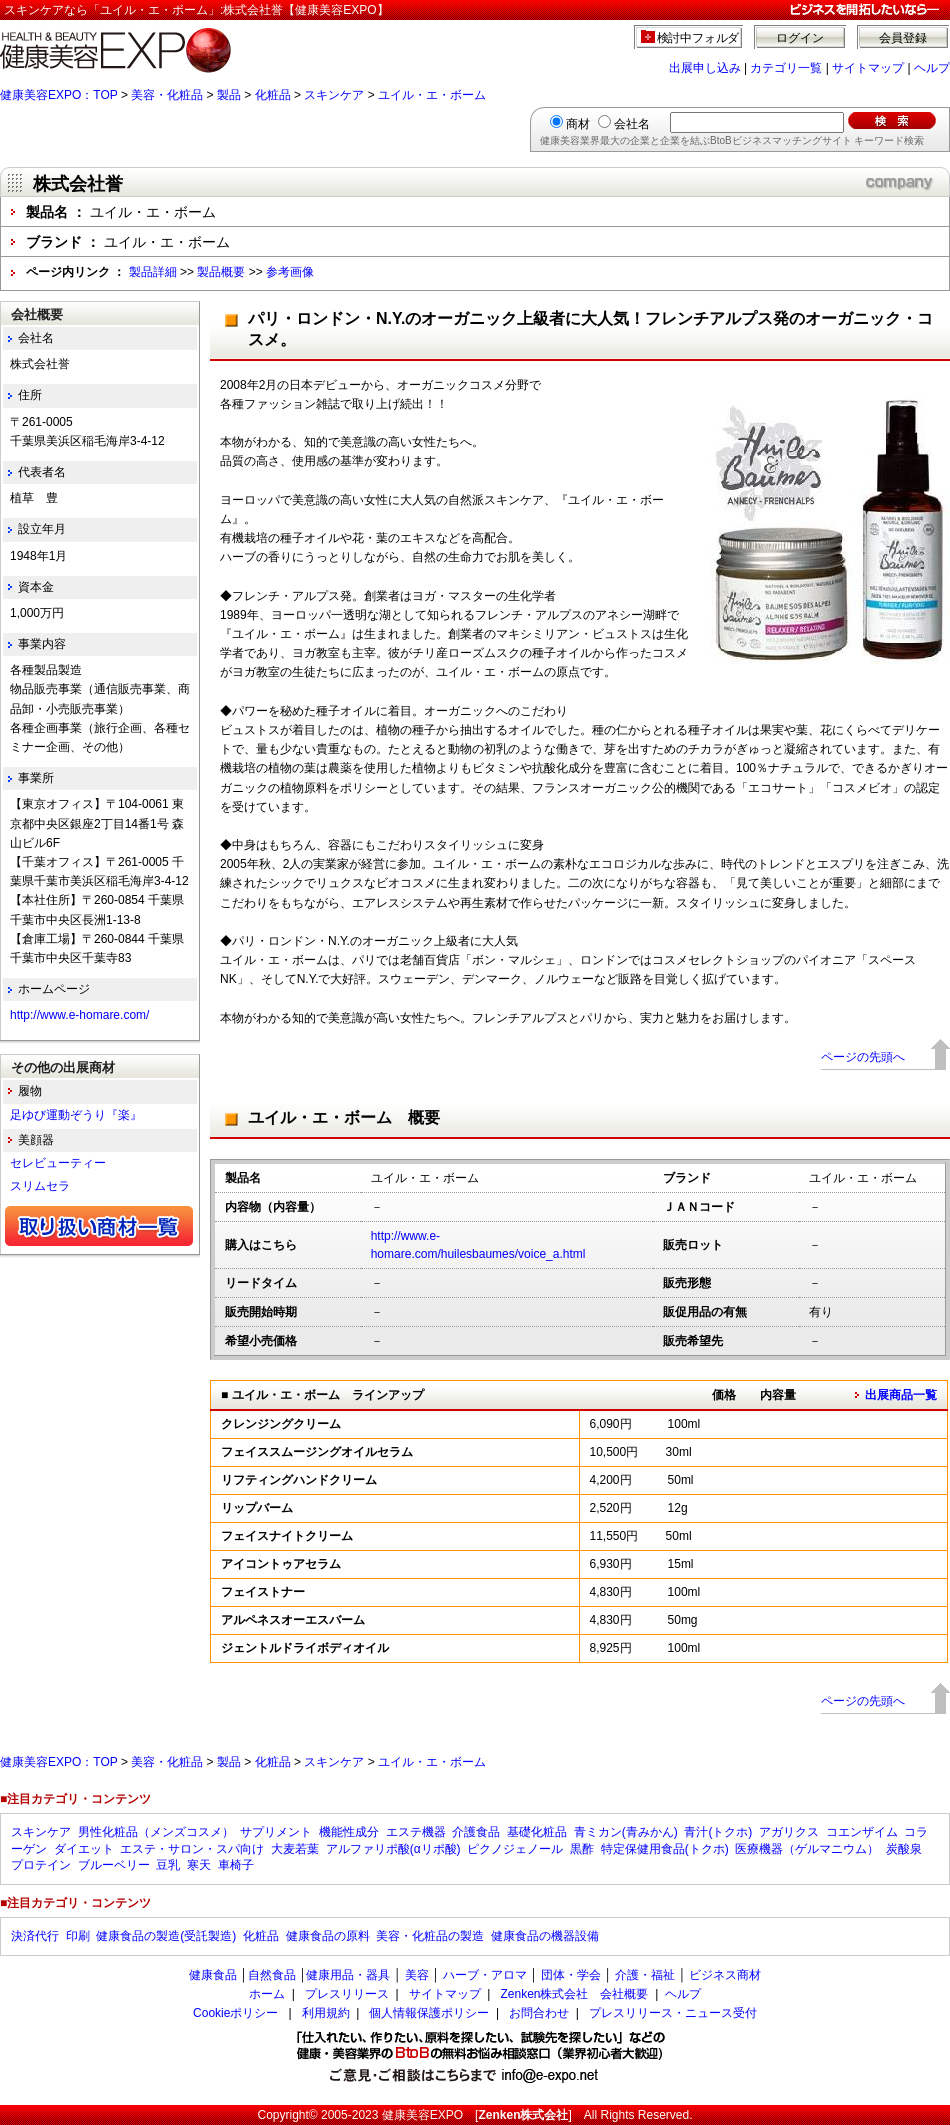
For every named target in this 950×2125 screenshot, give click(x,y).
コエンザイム (862, 1832)
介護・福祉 (645, 1975)
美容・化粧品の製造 (430, 1936)
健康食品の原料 (328, 1936)
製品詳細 (153, 272)
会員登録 (903, 38)
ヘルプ (932, 68)
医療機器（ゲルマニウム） (807, 1849)
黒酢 (582, 1849)
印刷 (78, 1936)
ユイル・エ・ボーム (432, 95)
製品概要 (221, 272)
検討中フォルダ (698, 38)
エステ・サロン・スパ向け (192, 1849)
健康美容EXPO (422, 2115)
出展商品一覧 (901, 1395)
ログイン (800, 38)
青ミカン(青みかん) (626, 1832)
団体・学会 (571, 1975)
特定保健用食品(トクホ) (665, 1849)
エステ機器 (416, 1832)
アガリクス (789, 1832)
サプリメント (276, 1832)
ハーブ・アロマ (485, 1975)
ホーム (267, 1994)
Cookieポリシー (235, 2013)
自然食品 (272, 1975)
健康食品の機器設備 (545, 1936)
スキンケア (334, 95)
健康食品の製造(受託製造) (166, 1936)
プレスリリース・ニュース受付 (673, 2013)
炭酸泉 (904, 1849)
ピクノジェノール (515, 1849)
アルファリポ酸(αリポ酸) (393, 1849)
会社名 (632, 124)
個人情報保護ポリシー (429, 2013)
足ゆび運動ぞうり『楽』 (76, 1115)
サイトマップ (868, 68)
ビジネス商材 (725, 1975)
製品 (229, 95)
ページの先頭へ (863, 1057)
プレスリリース (347, 1994)
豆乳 (168, 1865)
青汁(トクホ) (718, 1832)
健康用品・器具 (348, 1975)
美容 (417, 1975)
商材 (578, 124)
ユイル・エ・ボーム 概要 (344, 1117)
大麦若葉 (295, 1849)
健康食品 (213, 1975)
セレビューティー (58, 1163)
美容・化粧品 (167, 95)
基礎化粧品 (537, 1832)
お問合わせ (539, 2013)
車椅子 (236, 1865)
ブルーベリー (114, 1865)
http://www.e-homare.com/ (79, 1015)
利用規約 (326, 2013)
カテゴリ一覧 (786, 68)
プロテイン (41, 1865)
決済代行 (35, 1936)
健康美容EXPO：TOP (59, 95)
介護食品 (476, 1832)
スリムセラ (40, 1186)
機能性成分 (349, 1832)
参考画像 (290, 272)
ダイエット (84, 1849)
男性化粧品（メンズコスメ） (156, 1832)
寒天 (199, 1865)
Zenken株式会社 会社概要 (574, 1994)
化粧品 (273, 95)
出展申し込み (705, 68)
